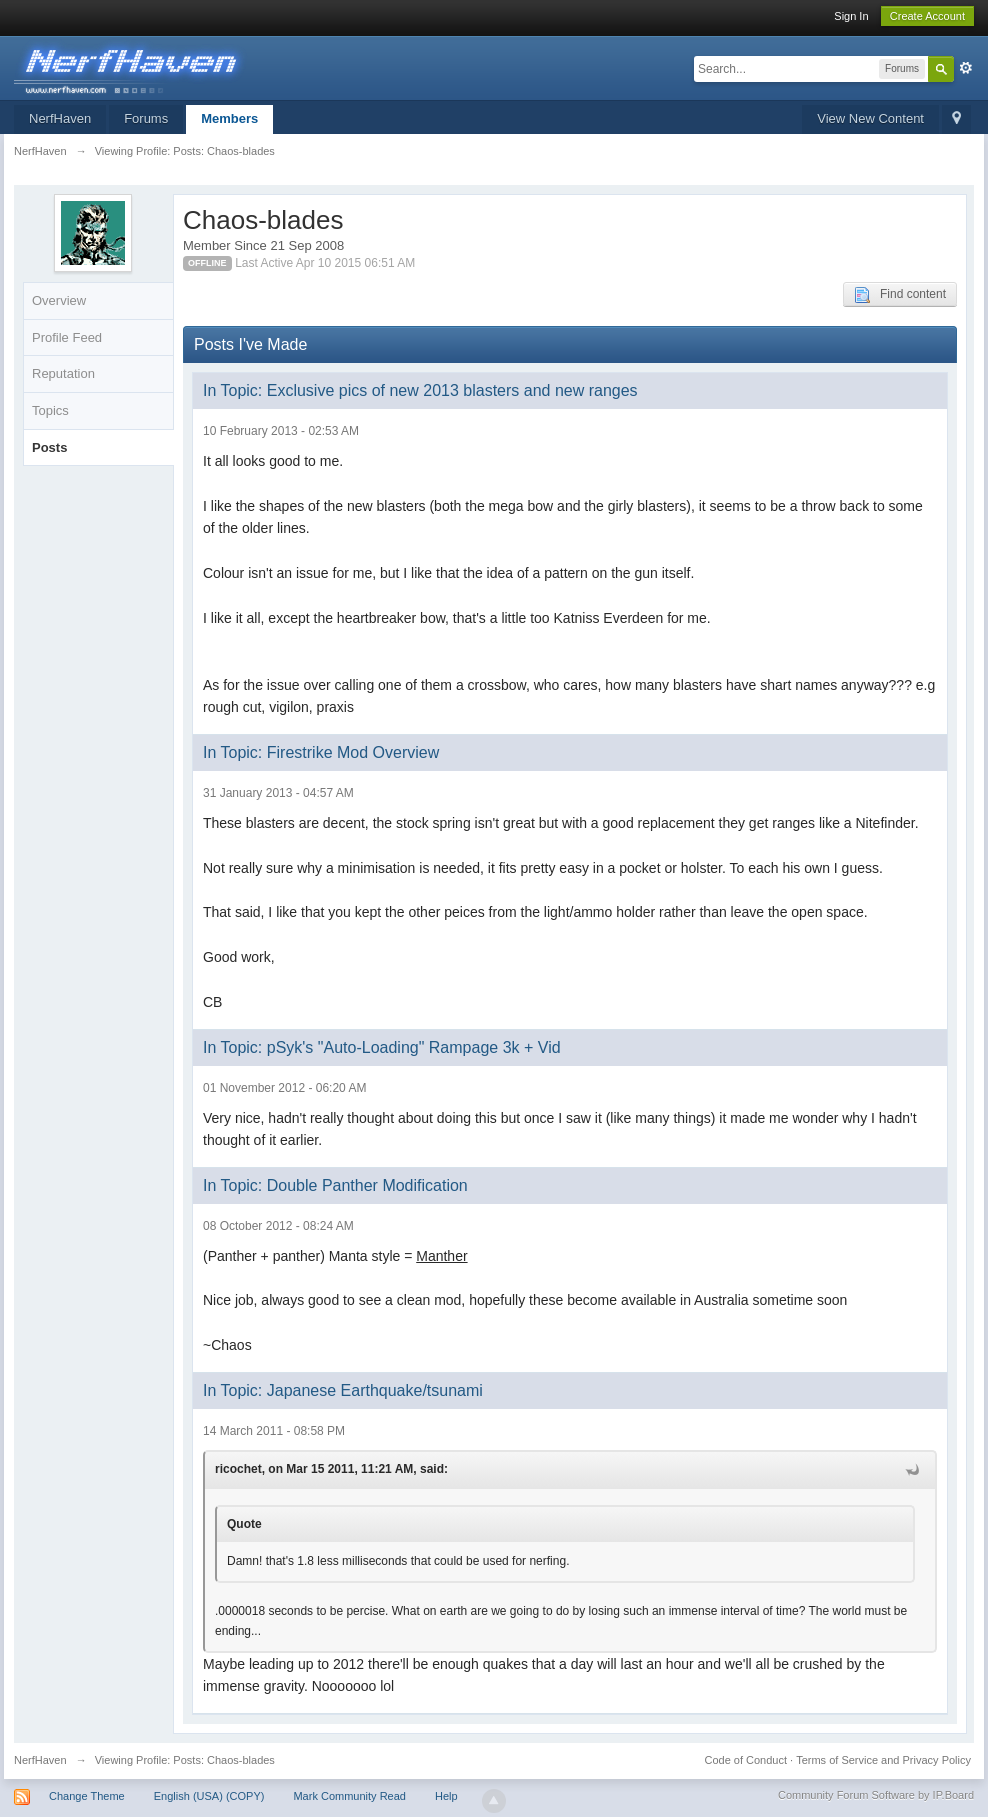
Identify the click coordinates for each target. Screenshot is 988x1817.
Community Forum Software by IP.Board (876, 1795)
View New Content (870, 118)
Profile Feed (67, 337)
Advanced (966, 68)
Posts (49, 447)
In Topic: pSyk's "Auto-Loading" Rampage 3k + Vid (382, 1047)
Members (229, 118)
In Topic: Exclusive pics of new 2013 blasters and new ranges (420, 390)
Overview (59, 300)
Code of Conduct (745, 1760)
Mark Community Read (349, 1796)
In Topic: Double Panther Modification (335, 1185)
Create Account (927, 16)
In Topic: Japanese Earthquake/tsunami (343, 1390)
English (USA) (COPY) (209, 1796)
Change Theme (87, 1796)
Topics (50, 410)
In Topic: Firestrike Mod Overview (321, 752)
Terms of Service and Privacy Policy (883, 1760)
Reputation (63, 373)
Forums (146, 118)
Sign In (851, 16)
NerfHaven (60, 118)
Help (446, 1796)
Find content (900, 295)
